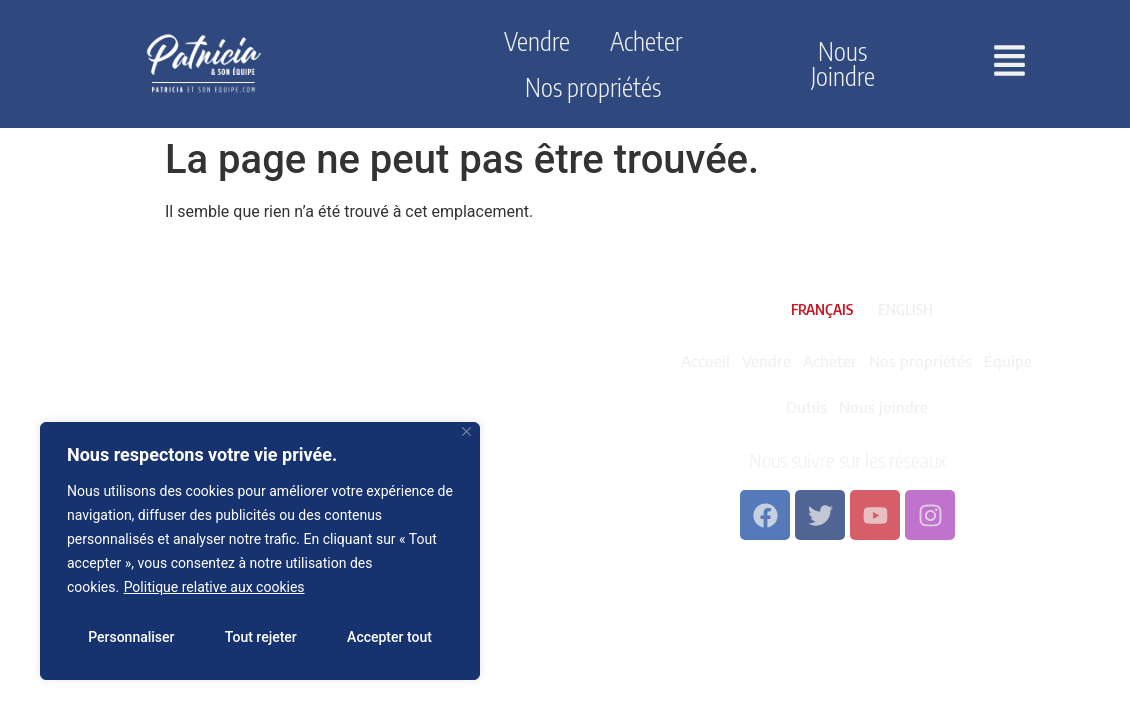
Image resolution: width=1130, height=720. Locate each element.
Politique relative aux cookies (214, 587)
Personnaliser (131, 637)
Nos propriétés (593, 87)
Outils (806, 407)
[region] (260, 551)
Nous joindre (843, 63)
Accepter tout (389, 637)
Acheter (646, 41)
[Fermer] (466, 431)
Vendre (537, 41)
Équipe (1008, 361)
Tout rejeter (261, 637)
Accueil (705, 361)
